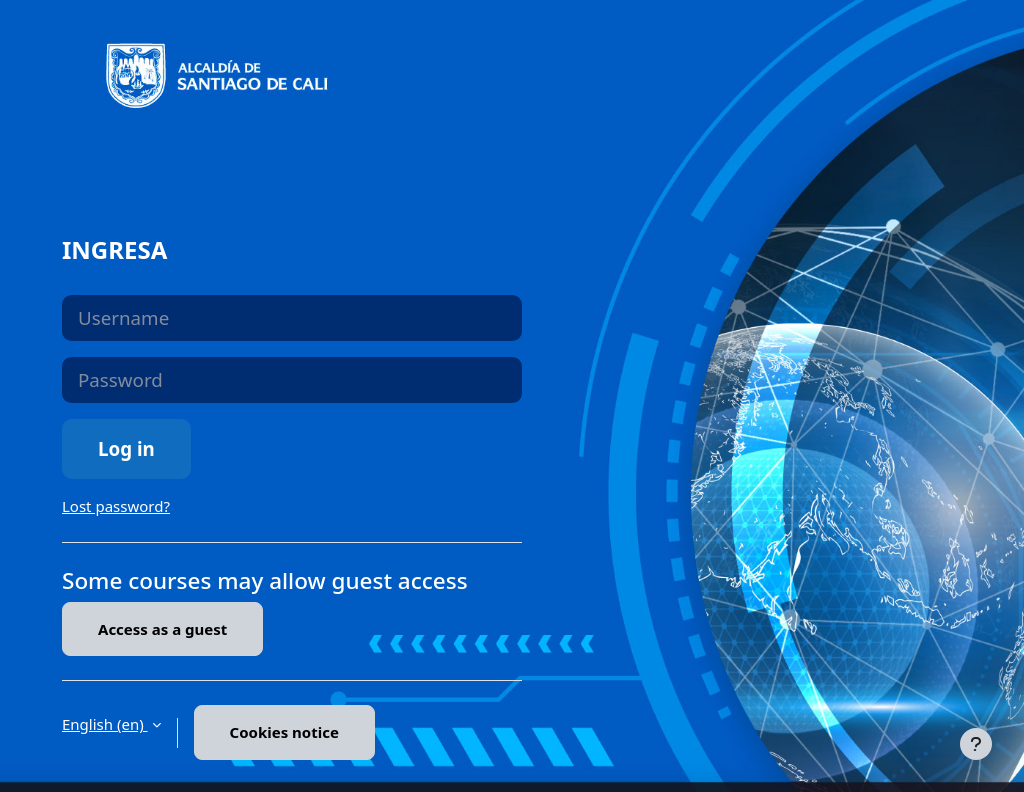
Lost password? (116, 506)
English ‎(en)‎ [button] (105, 724)
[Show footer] (976, 744)
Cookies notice (284, 732)
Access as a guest (162, 629)
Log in (126, 448)
